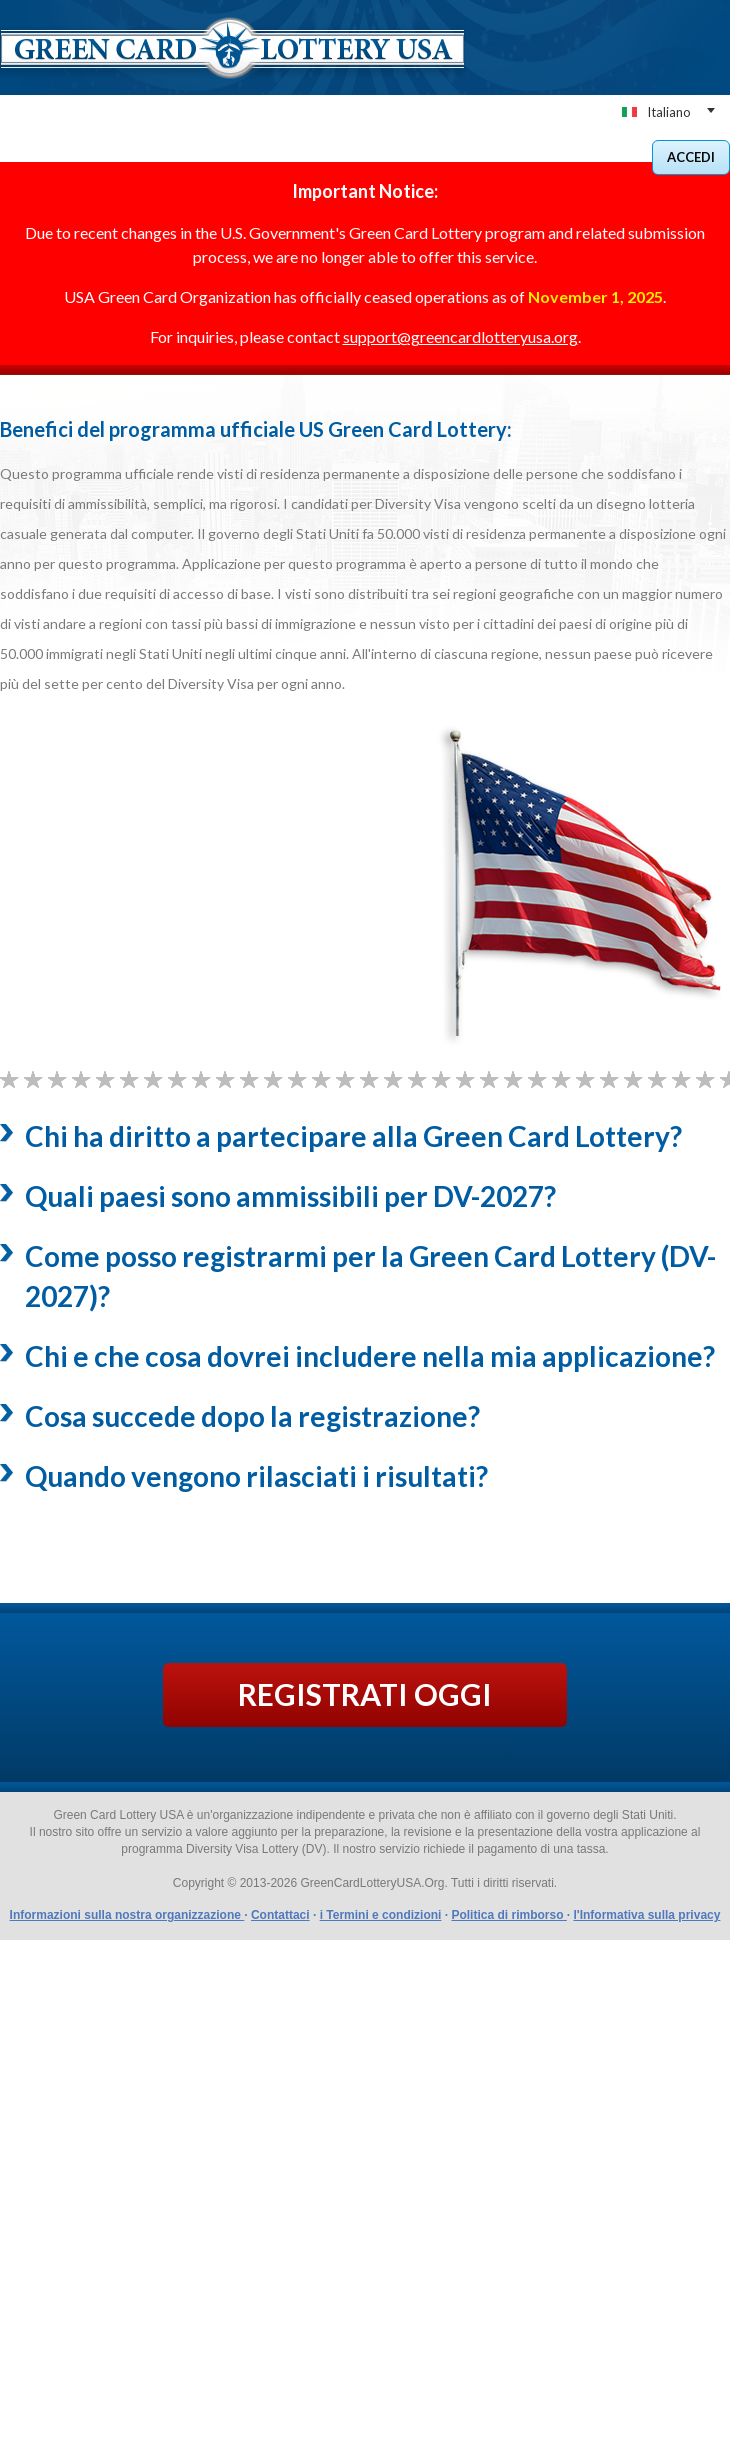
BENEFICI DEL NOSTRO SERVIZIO (286, 153)
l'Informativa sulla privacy (646, 1915)
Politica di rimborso (508, 1915)
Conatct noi (559, 153)
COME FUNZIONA (449, 153)
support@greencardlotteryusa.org (460, 336)
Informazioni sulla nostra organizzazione (127, 1915)
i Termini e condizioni (381, 1915)
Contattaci (280, 1915)
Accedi (691, 157)
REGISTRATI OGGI (365, 1694)
